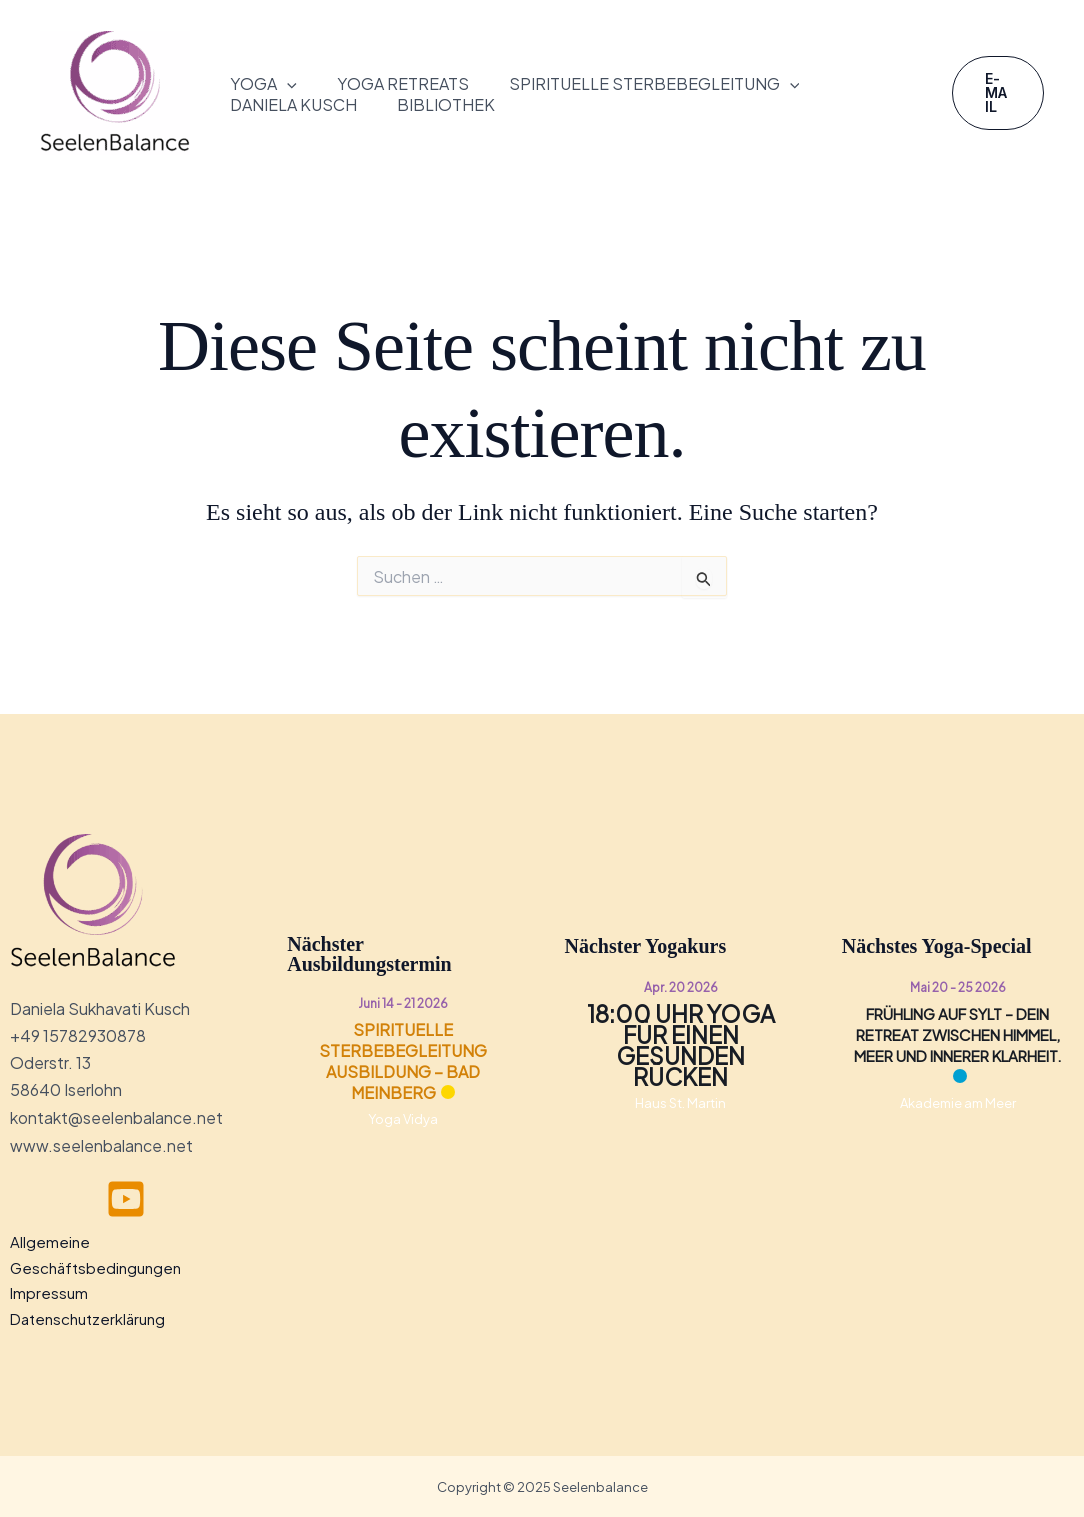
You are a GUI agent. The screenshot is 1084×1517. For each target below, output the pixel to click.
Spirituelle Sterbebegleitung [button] (654, 84)
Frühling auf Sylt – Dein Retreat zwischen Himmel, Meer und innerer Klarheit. (958, 1034)
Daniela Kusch (293, 105)
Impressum (49, 1291)
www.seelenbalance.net (101, 1144)
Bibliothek (446, 105)
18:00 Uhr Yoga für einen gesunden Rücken (681, 1045)
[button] (287, 84)
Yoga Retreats (403, 84)
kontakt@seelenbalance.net (116, 1117)
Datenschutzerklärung (87, 1317)
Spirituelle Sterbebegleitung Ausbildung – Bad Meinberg (403, 1061)
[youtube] (126, 1198)
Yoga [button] (263, 84)
